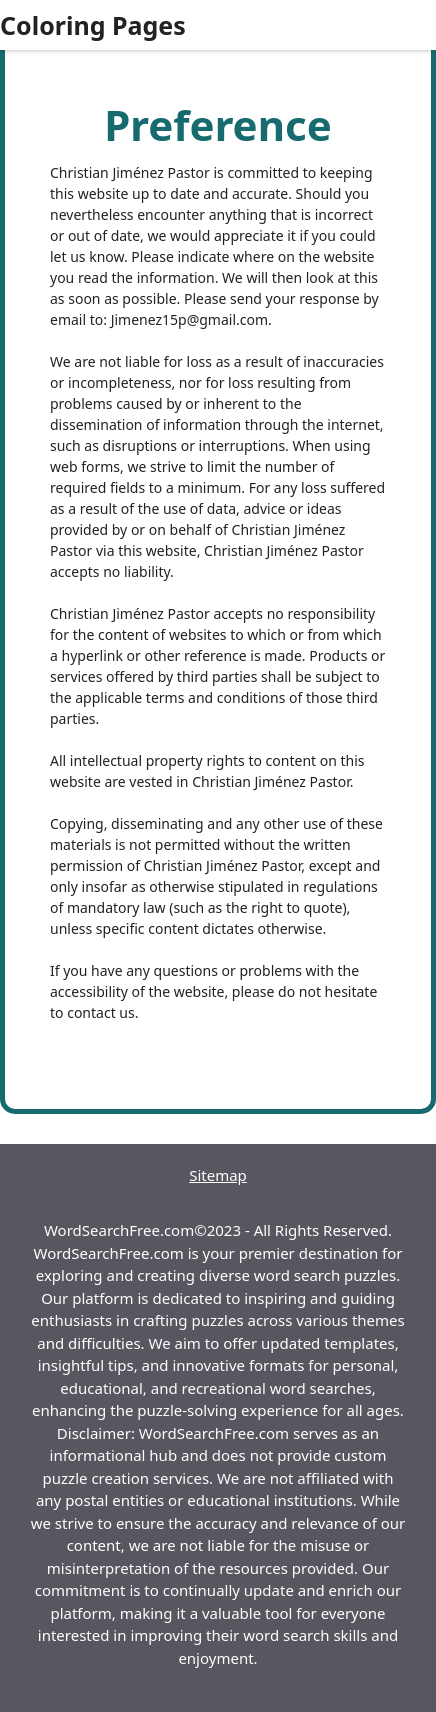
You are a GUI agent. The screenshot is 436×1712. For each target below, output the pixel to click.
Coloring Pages (93, 25)
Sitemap (218, 1175)
